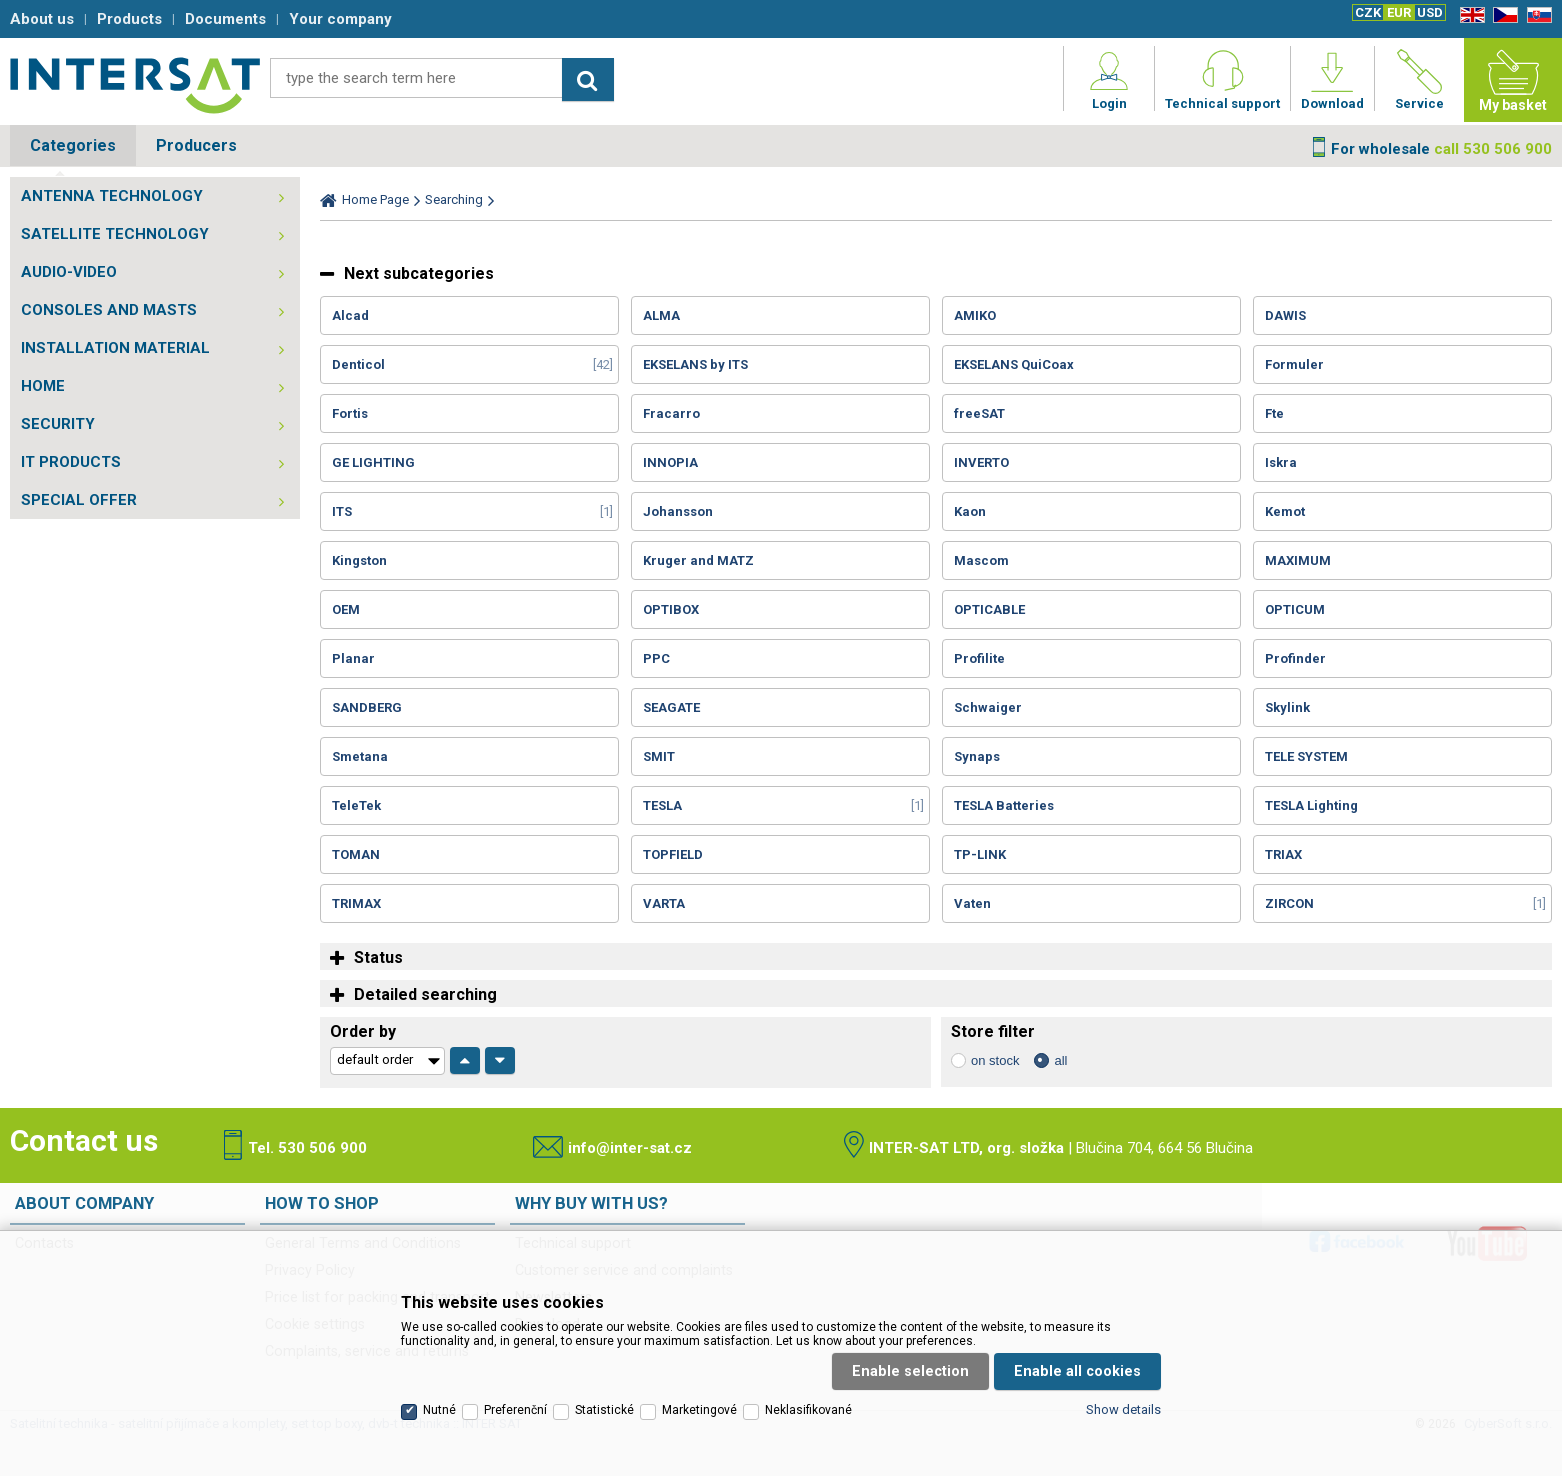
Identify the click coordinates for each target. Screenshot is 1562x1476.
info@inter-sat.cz (630, 1148)
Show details (1123, 1409)
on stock (995, 1060)
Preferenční (515, 1410)
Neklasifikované (808, 1410)
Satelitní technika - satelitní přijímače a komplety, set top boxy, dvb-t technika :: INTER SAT (135, 85)
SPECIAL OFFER (79, 500)
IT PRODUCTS (71, 462)
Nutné (439, 1410)
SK (1536, 15)
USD (1430, 12)
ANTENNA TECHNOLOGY (112, 196)
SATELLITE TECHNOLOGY (115, 234)
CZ (1502, 15)
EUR (1399, 12)
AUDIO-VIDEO (69, 272)
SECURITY (58, 424)
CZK (1368, 12)
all (1060, 1060)
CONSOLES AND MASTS (109, 310)
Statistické (604, 1410)
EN (1469, 15)
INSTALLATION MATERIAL (115, 348)
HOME (43, 386)
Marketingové (699, 1410)
